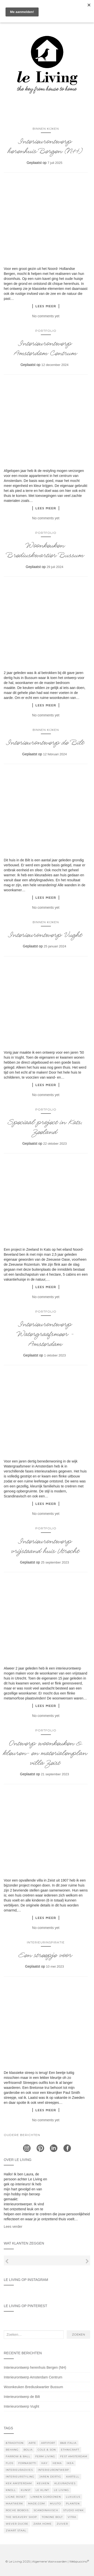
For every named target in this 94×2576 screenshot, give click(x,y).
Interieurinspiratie (46, 1942)
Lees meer (45, 306)
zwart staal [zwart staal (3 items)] (16, 2530)
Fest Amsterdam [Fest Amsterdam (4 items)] (73, 2456)
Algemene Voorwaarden (49, 2561)
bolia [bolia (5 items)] (28, 2449)
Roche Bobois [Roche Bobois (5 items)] (17, 2510)
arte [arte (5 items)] (32, 2443)
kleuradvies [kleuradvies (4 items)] (64, 2483)
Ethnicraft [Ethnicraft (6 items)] (70, 2449)
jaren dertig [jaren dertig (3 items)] (50, 2476)
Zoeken (78, 2334)
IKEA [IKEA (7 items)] (70, 2463)
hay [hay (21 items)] (44, 2463)
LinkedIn (53, 2148)
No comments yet (45, 316)
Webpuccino (79, 2561)
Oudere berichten (22, 2135)
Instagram (27, 2148)
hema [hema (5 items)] (57, 2463)
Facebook (67, 2148)
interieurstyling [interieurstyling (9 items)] (20, 2476)
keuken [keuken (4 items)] (43, 2483)
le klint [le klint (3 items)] (42, 2490)
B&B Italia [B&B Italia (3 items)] (68, 2443)
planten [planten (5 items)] (73, 2503)
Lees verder (13, 2227)
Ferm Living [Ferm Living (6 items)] (45, 2456)
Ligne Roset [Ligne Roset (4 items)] (16, 2496)
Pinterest (40, 2148)
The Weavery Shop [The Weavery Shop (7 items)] (21, 2517)
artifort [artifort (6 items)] (48, 2443)
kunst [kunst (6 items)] (26, 2490)
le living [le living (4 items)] (61, 2490)
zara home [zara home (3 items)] (42, 2523)
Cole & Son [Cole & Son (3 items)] (47, 2449)
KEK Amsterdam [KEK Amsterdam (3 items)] (19, 2483)
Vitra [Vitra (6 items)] (72, 2517)
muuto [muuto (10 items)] (55, 2503)
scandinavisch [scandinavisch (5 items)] (46, 2510)
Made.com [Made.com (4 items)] (36, 2503)
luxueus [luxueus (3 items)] (73, 2496)
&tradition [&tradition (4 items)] (15, 2443)
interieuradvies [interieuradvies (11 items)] (19, 2469)
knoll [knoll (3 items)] (11, 2490)
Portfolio (45, 331)
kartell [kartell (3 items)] (72, 2476)
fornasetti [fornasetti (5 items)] (27, 2463)
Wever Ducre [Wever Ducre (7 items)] (17, 2523)
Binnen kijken (46, 128)
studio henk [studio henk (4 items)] (73, 2510)
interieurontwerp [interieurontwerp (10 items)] (53, 2469)
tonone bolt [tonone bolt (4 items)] (52, 2517)
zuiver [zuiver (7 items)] (62, 2523)
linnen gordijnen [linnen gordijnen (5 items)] (46, 2496)
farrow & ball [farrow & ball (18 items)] (18, 2456)
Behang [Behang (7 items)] (12, 2449)
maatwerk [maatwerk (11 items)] (14, 2503)
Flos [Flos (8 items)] (9, 2463)
